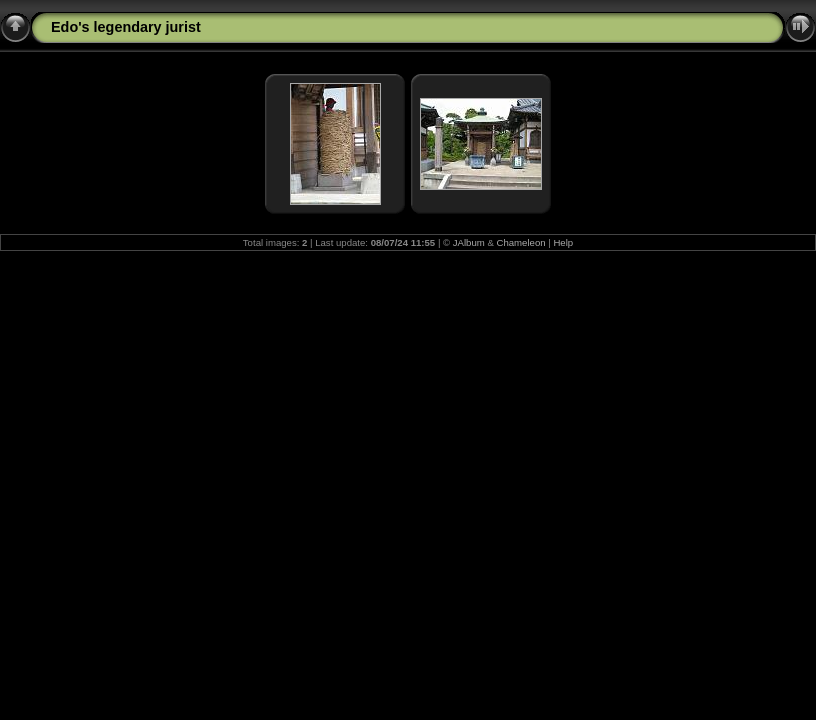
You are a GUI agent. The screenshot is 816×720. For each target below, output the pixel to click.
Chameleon (521, 242)
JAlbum (469, 242)
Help (563, 242)
